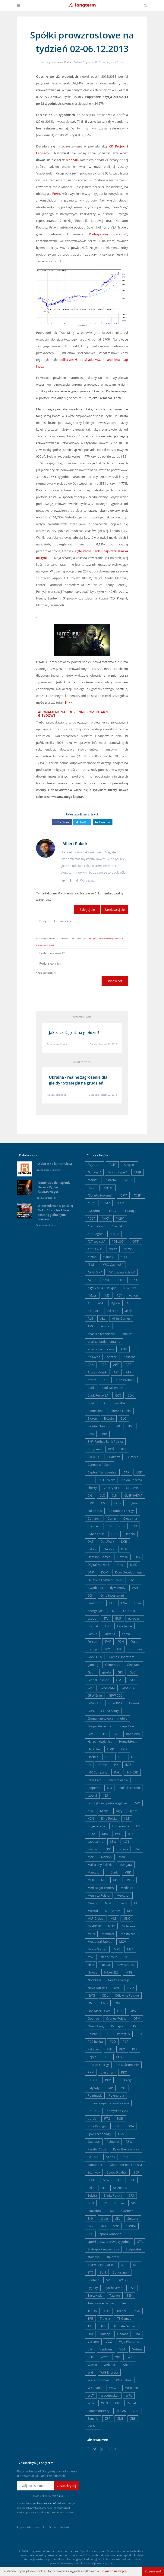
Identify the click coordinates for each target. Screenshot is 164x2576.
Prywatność (24, 2527)
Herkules (94, 1749)
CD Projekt (117, 146)
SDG (119, 2180)
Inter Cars (95, 1780)
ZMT (120, 2419)
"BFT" (123, 1195)
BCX (118, 1395)
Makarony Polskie (100, 1865)
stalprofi (93, 2257)
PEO (122, 2049)
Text (124, 2303)
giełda (106, 1672)
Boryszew (94, 1449)
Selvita (92, 2195)
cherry (92, 1488)
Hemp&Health (129, 1742)
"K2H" (120, 1218)
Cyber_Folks (96, 1534)
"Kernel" (117, 1226)
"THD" (125, 1257)
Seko (91, 2188)
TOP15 (92, 2311)
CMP (91, 1503)
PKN (91, 2072)
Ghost (140, 2551)
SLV (117, 2218)
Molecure (128, 1926)
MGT (108, 1903)
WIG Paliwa (124, 2380)
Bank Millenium (112, 1388)
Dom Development (128, 1572)
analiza (127, 1334)
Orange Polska (116, 2018)
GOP (133, 1680)
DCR (124, 1542)
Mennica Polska (99, 1895)
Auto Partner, (125, 1380)
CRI (110, 1526)
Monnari (72, 160)
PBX (139, 2034)
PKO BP (93, 2080)
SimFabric (95, 2211)
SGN (91, 2203)
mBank (113, 1872)
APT (116, 1365)
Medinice (127, 1888)
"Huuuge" (130, 1211)
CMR (104, 1503)
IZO (109, 1788)
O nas (52, 2527)
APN (91, 1365)
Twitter (82, 822)
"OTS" (135, 1241)
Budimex (113, 1457)
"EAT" (120, 1203)
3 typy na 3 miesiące (102, 1288)
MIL (136, 1903)
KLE (126, 1818)
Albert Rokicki (64, 62)
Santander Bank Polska (125, 2165)
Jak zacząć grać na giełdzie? (74, 1032)
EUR (118, 1618)
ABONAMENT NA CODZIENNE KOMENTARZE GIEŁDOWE (73, 714)
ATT (106, 1380)
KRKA (91, 1834)
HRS (121, 1757)
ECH (90, 1595)
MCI (103, 1880)
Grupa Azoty (110, 1711)
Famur (92, 1634)
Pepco (92, 2057)
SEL (103, 2188)
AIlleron (112, 1311)
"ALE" (112, 1165)
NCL (127, 1957)
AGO (101, 1303)
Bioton (92, 1418)
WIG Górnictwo (98, 2380)
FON (121, 1642)
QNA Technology (99, 2134)
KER (90, 1811)
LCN (126, 1842)
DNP (91, 1572)
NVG (117, 1988)
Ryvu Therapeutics (126, 2149)
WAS (131, 2357)
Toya (136, 2311)
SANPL (126, 2157)
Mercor (93, 1903)
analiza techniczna (101, 1349)
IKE (116, 1765)
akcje (128, 1311)
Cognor (133, 1503)
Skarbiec (127, 2211)
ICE (133, 1757)
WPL (129, 2395)
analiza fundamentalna (104, 1342)
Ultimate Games (124, 2326)
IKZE (128, 1765)
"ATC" (128, 1180)
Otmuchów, (96, 2026)
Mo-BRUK (94, 1926)
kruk (118, 1834)
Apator (112, 1357)
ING (116, 1772)
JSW (137, 1803)
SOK (116, 2226)
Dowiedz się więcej (113, 2571)
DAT (90, 1542)
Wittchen (131, 2388)
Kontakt (64, 2527)
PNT (123, 2088)
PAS (133, 2026)
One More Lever (99, 2011)
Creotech (94, 1526)
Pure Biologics (98, 2126)
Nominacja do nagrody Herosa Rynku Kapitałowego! (54, 1187)
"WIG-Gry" (95, 1272)
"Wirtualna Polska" (122, 1272)
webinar (109, 2365)
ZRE (133, 2419)
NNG (128, 1972)
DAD (114, 1534)
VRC (118, 2357)
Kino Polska (109, 1818)
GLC (132, 1672)
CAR (126, 1472)
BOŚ (111, 1449)
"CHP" (138, 1195)
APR (103, 1365)
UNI (90, 2334)
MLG (130, 1911)
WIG (90, 2372)
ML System (112, 1911)
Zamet (131, 2403)
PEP (134, 2049)
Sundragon (121, 2272)
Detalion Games (99, 1557)
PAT (107, 2034)
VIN (90, 2349)
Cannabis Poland (100, 1465)
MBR (91, 1880)
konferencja (120, 1826)
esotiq (92, 1618)
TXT (90, 2326)
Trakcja (105, 2319)
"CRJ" (91, 1203)
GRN (91, 1711)
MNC (126, 1918)
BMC (118, 1426)
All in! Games (121, 1318)
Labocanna (95, 1842)
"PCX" (113, 1249)
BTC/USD (94, 1457)
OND (104, 2003)
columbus (95, 1511)
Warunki (40, 2527)
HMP (110, 1749)
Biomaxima (95, 1411)
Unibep (105, 2334)
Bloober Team (98, 1426)
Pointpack (95, 2095)
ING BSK (132, 1772)
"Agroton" (95, 1165)
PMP (109, 2088)
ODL (105, 1995)
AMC (91, 1326)
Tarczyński (95, 2295)
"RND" (92, 1257)
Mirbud (93, 1911)
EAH (135, 1588)
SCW (106, 2180)
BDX (131, 1395)
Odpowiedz (115, 981)
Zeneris (93, 2419)
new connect (126, 1965)
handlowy (133, 1734)
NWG (91, 1995)
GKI (120, 1672)
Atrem (92, 1380)
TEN (129, 2295)
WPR (91, 2403)
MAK (122, 1857)
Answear (94, 1357)
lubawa (123, 1849)
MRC (130, 1949)
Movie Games (97, 1949)
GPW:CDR (94, 1703)
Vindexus (105, 2349)
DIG (137, 1557)
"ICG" (91, 1218)
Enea (137, 1603)
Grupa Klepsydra (100, 1726)
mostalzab (128, 1934)
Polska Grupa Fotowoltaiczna (108, 2103)
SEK (132, 2180)
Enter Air (129, 1611)
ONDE (119, 2003)
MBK (128, 1872)
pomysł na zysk (117, 2111)
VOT (122, 2349)
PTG (107, 2118)
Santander (95, 2165)
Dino (119, 1565)
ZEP (107, 2419)
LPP (108, 1849)
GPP (91, 1688)
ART (128, 1365)
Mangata (125, 1865)
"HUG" (112, 1211)
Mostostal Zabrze (100, 1942)
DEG (124, 1549)
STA (140, 2242)
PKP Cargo (125, 2080)
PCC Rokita (95, 2042)
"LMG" (114, 1234)
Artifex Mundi (97, 1372)
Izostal (92, 1795)
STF (123, 2265)
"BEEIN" (107, 1188)
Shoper (119, 2203)
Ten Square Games (101, 2303)
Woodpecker (110, 2395)
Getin (91, 1672)
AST (116, 1372)
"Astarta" (110, 1180)
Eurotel (93, 1626)
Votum (137, 2349)
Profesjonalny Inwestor (107, 234)
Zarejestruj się (115, 910)
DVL (132, 1580)
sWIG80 (123, 2280)
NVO (130, 1988)
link (67, 702)
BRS (123, 1449)
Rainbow (113, 2142)
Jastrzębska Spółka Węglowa (108, 1803)
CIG (90, 1495)
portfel (92, 2118)
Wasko (92, 2365)
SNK (90, 2226)
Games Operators (121, 1657)
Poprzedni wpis (82, 1017)
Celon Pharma (132, 1480)
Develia (122, 1557)
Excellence (124, 1626)
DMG (133, 1565)
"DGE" (105, 1203)
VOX (90, 2357)
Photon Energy (98, 2065)
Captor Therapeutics (102, 1472)
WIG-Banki (95, 2388)
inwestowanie (118, 1780)
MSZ (91, 1957)
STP (135, 2265)
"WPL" (92, 1280)
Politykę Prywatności (46, 2503)
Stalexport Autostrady (103, 2249)
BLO (123, 1418)
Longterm (35, 2551)
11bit (133, 1280)
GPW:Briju (95, 1695)
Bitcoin (109, 1418)
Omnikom (113, 2551)
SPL (90, 2234)
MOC (111, 1926)
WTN (104, 2403)
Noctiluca (94, 1980)
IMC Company (97, 1772)
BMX (91, 1434)
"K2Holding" (96, 1226)
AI (128, 1303)
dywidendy (117, 1588)
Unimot (122, 2334)
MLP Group (96, 1918)
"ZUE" (107, 1280)
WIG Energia (109, 2372)
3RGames (130, 1288)
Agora (115, 1303)
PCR (125, 2042)
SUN (103, 2272)
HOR (124, 1749)
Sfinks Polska (113, 2195)
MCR (116, 1880)
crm (122, 1526)
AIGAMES (94, 1311)
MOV (122, 1942)
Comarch (94, 1518)
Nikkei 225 (111, 1972)
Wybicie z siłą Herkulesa (55, 1164)
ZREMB (92, 2426)
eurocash (134, 1618)
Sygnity (93, 2288)
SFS (131, 2195)
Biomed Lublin (120, 1411)
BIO (104, 1403)
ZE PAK (121, 2411)
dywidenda (95, 1588)
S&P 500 (93, 2157)
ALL (102, 1318)
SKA (111, 2211)
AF (89, 1303)
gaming (93, 1665)
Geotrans (133, 1665)
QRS (121, 2134)
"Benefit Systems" (100, 1195)
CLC (102, 1495)
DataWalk (107, 1542)
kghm (133, 1811)
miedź (122, 1903)
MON (91, 1934)
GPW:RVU (115, 1703)
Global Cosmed (98, 1680)
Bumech (132, 1457)
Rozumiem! (153, 2571)
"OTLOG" (118, 1241)
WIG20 (113, 2388)
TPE (90, 2319)
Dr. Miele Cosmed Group (105, 1580)
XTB (117, 2403)
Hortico (93, 1757)
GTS (116, 1734)
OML (91, 2003)
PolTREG (94, 2111)
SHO (104, 2203)
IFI (89, 1765)
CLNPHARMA (133, 1495)
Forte (56, 194)
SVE (109, 2280)
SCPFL (92, 2180)
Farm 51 (109, 1634)
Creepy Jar (130, 1518)
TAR (132, 2288)
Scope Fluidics (117, 2172)
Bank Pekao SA (98, 1395)
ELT (111, 1603)
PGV (119, 2057)
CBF (90, 1480)
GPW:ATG (128, 1688)
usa (137, 2334)
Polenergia (116, 2095)
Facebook (61, 822)
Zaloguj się (87, 910)
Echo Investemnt (112, 1595)
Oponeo (93, 2018)
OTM (137, 2018)
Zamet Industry (98, 2411)
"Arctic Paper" (117, 1172)
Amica (105, 1326)
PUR (120, 2118)
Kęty (119, 1811)
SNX (103, 2226)
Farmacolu (43, 153)
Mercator (123, 1895)
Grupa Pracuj (127, 1726)
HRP (108, 1757)
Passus (93, 2034)
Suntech (93, 2280)
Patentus (123, 2034)
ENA (124, 1603)
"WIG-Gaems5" (112, 1265)
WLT (91, 2395)
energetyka (95, 1611)
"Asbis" (92, 1180)
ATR (128, 1372)
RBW (129, 2142)
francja (92, 1649)
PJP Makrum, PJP (127, 2065)
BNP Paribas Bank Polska (105, 1442)
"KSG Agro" (95, 1234)
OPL (120, 2011)
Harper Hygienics (100, 1742)
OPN (133, 2011)
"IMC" (105, 1218)
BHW (91, 1403)
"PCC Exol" (95, 1249)
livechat (93, 1849)
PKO (124, 2072)
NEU (91, 1965)
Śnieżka (132, 2218)
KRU (105, 1834)
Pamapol (117, 2026)
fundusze (135, 1649)
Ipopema (94, 1788)
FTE (119, 1649)
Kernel (104, 1811)
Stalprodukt (134, 2249)
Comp (112, 1518)
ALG (90, 1318)
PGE (106, 2057)
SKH (90, 2218)
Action (133, 1295)
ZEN (136, 2411)
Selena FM (120, 2188)
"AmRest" (94, 1172)
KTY (131, 1834)
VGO (109, 2342)
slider (104, 2218)
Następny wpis (82, 1061)
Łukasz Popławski (51, 1169)
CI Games (132, 1488)
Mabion (106, 1857)
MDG (130, 1880)
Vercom (93, 2342)
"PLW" (128, 1249)
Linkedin (102, 822)
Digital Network (98, 1565)
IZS (106, 1795)
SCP (136, 2172)
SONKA (131, 2226)
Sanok (110, 2157)
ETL (105, 1618)
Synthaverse (113, 2288)
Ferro (126, 1634)
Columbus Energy (121, 1511)
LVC (137, 1849)
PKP (108, 2080)
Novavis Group (118, 1980)
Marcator (94, 1872)
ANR (124, 1349)
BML (131, 1426)
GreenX (134, 1703)
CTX (134, 1526)
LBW (113, 1842)
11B (120, 1280)
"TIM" (91, 1265)
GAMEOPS (95, 1657)
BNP (104, 1434)
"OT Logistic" (96, 1241)
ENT (113, 1611)
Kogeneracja (96, 1826)
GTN (103, 1734)
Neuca (105, 1965)
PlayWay (93, 2088)
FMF (108, 1642)
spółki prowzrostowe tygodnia (109, 2242)
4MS (107, 1295)
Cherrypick (111, 1488)
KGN (91, 1818)
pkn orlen (107, 2072)
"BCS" (91, 1188)
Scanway (94, 2172)
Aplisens (129, 1357)
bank (91, 1388)
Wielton (127, 2365)
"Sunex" (108, 1257)
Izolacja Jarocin (129, 1788)
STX (90, 2272)
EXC (107, 1626)
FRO (107, 1649)
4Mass (92, 1295)
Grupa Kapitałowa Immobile (107, 1718)
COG (117, 1503)
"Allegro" (129, 1165)
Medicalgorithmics (101, 1888)
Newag (92, 1972)
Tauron (114, 2295)
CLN (114, 1495)
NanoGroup (109, 1957)
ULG (103, 2326)
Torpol (121, 2311)
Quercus (94, 2142)
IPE (137, 1780)
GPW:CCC (115, 1695)
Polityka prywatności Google (102, 938)
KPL (138, 1826)
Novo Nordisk (97, 1988)
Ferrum (93, 1642)
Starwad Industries (101, 2265)
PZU (118, 2126)
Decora (109, 1549)
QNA (131, 2126)
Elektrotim (95, 1603)
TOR (107, 2311)
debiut (92, 1549)
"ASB (137, 1172)
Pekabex (93, 2049)
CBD (139, 1472)
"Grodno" (94, 1211)
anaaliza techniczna (101, 1334)
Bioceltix (119, 1403)
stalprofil (112, 2257)
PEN (109, 2049)
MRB (117, 1949)
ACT (119, 1295)
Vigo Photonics (129, 2342)
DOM (104, 1572)
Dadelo (130, 1534)
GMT (119, 1680)
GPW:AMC (108, 1688)
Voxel (104, 2357)
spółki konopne (110, 2234)
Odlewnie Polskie (127, 1995)
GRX (90, 1734)
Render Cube (97, 2149)
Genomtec (112, 1665)
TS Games (124, 2319)
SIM (133, 2203)
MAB (91, 1857)
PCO (113, 2042)
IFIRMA (102, 1765)
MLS (113, 1918)
